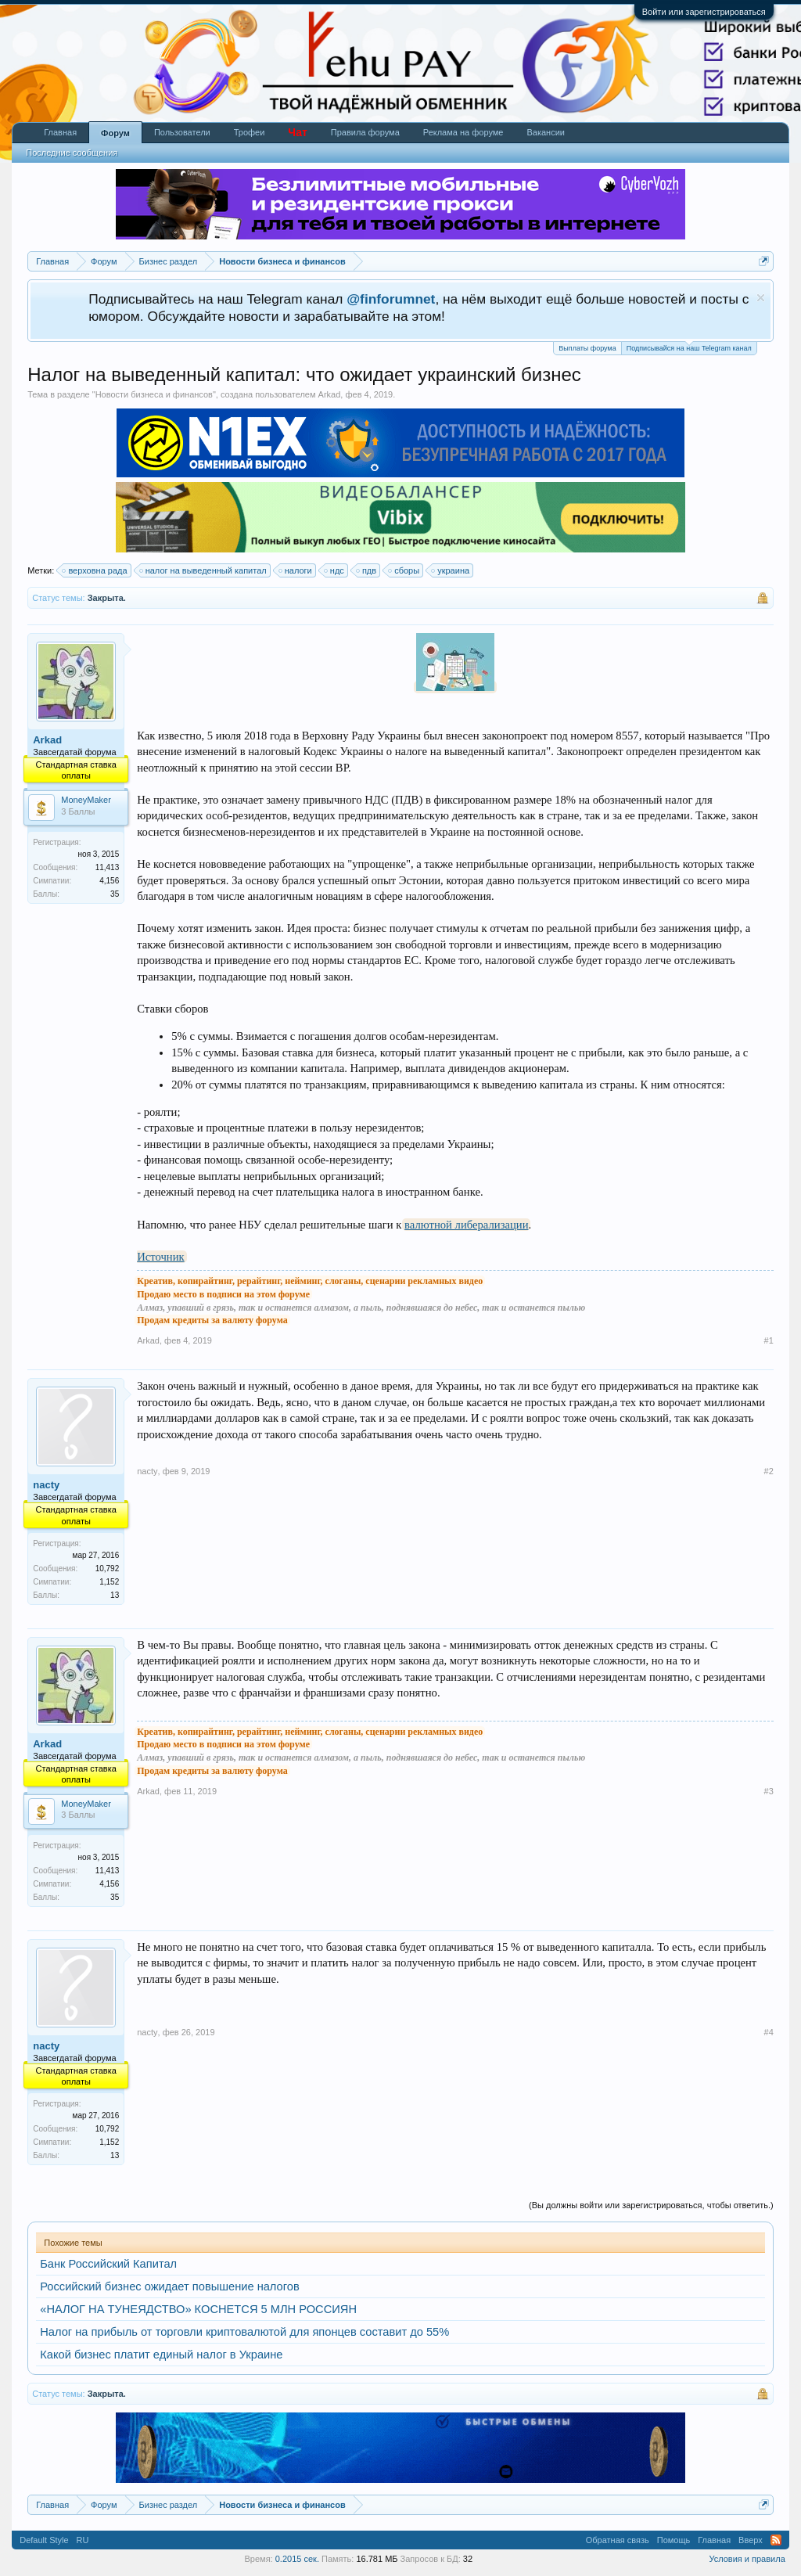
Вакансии (545, 132)
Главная (60, 132)
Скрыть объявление (761, 298)
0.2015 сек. (297, 2558)
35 (114, 894)
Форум (115, 133)
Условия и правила (747, 2558)
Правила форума (365, 132)
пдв (366, 570)
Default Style (44, 2540)
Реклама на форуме (463, 132)
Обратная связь (617, 2540)
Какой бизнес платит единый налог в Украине (161, 2354)
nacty (46, 1485)
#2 (769, 1471)
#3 (769, 1791)
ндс (334, 570)
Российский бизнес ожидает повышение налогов (169, 2286)
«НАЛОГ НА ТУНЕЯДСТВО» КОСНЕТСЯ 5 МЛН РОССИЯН (198, 2309)
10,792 (107, 1568)
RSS (775, 2540)
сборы (404, 570)
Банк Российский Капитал (108, 2264)
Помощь (674, 2540)
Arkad (329, 394)
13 (114, 1595)
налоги (296, 570)
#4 (769, 2032)
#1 (769, 1340)
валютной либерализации (466, 1224)
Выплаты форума (587, 348)
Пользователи (182, 132)
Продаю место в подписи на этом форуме (223, 1294)
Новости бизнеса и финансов (154, 394)
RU (83, 2540)
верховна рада (95, 570)
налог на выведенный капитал (204, 570)
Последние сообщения (71, 152)
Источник (160, 1256)
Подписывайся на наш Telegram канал (689, 347)
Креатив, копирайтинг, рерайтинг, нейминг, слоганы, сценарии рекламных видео (310, 1280)
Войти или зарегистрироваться (704, 11)
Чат (297, 132)
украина (451, 570)
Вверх (750, 2540)
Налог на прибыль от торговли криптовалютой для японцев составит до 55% (244, 2332)
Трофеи (249, 132)
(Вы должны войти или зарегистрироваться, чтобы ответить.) (651, 2205)
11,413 (107, 867)
